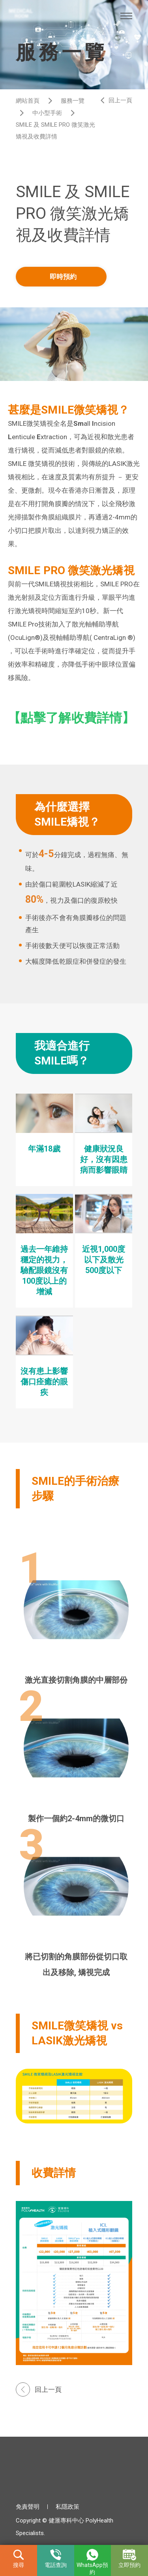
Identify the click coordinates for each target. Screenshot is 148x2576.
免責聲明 (27, 2506)
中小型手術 (47, 112)
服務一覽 (72, 100)
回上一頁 (120, 100)
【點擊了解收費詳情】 (71, 717)
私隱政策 (67, 2506)
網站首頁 (27, 100)
